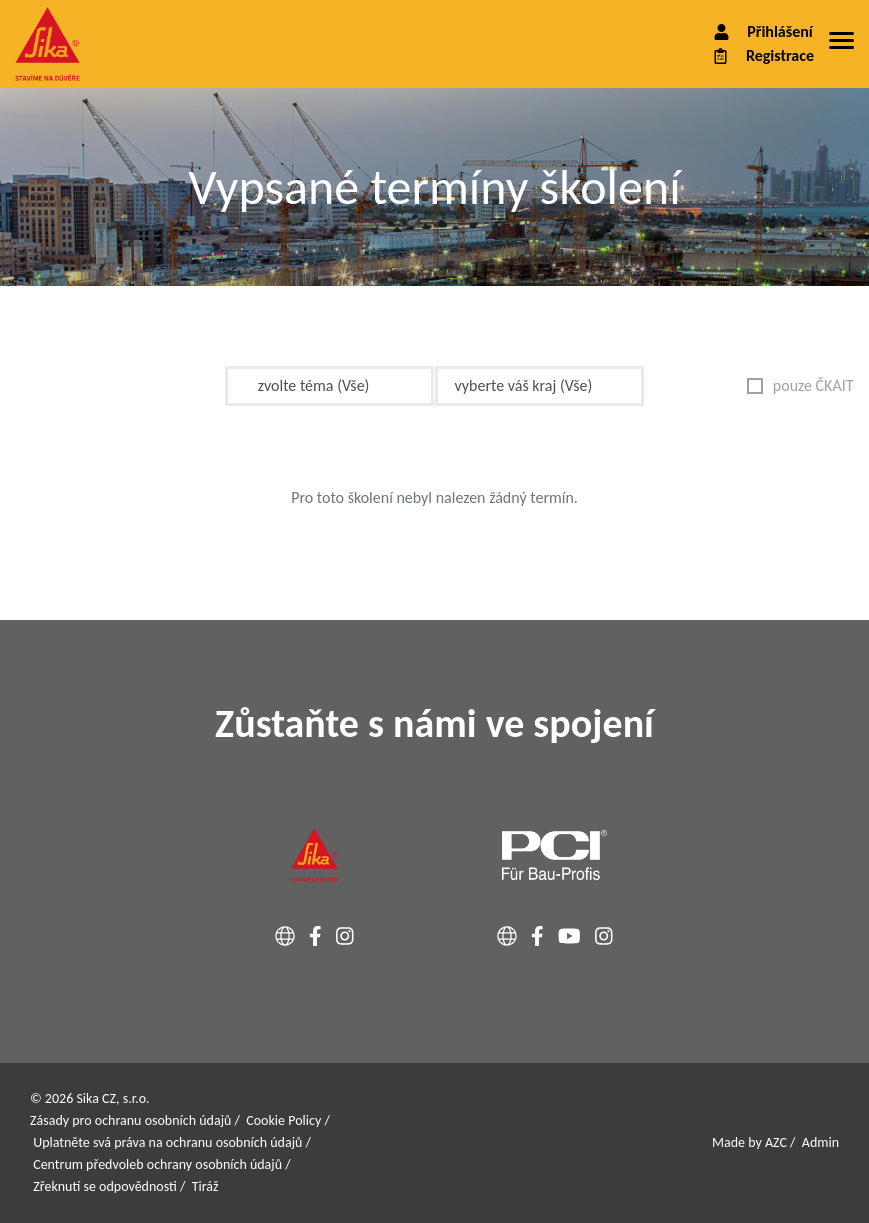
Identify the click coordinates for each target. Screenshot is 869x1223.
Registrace (762, 55)
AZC (776, 1142)
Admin (820, 1142)
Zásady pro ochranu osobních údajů (130, 1120)
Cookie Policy (283, 1120)
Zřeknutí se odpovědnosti (105, 1186)
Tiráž (205, 1186)
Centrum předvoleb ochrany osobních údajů (157, 1164)
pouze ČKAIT (800, 385)
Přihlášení (762, 31)
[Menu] (841, 44)
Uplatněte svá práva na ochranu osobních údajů (167, 1142)
